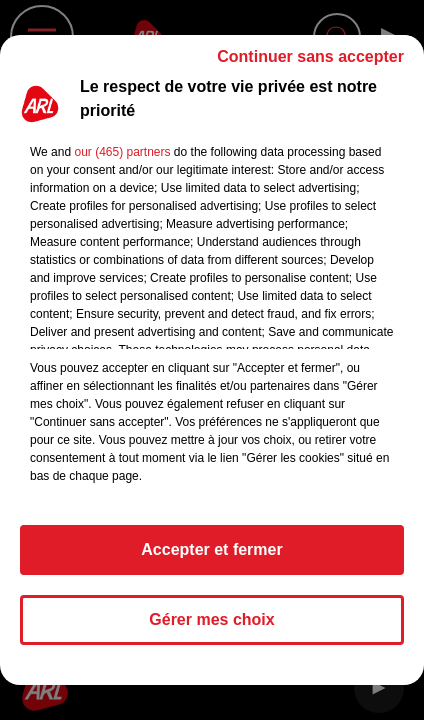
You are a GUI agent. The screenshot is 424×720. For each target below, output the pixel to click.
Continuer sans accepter (310, 56)
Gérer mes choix (211, 619)
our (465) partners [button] (122, 152)
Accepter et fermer (211, 549)
